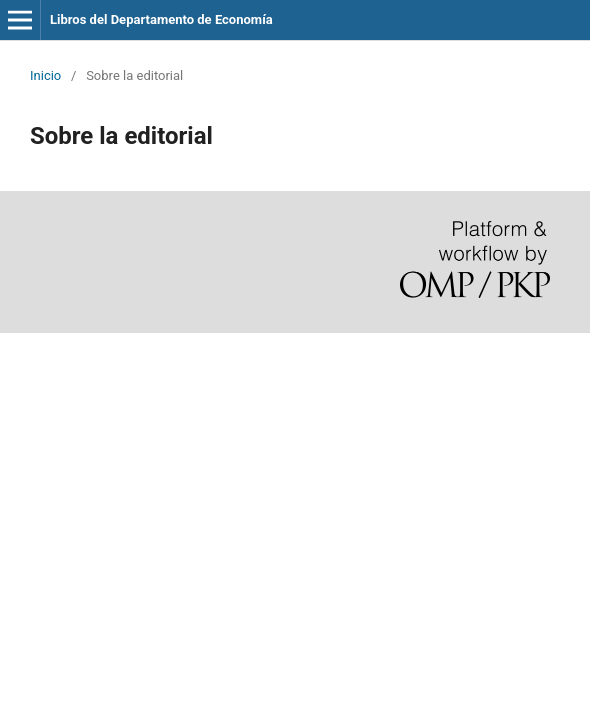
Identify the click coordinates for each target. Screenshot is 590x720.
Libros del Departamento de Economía (161, 19)
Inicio (45, 75)
